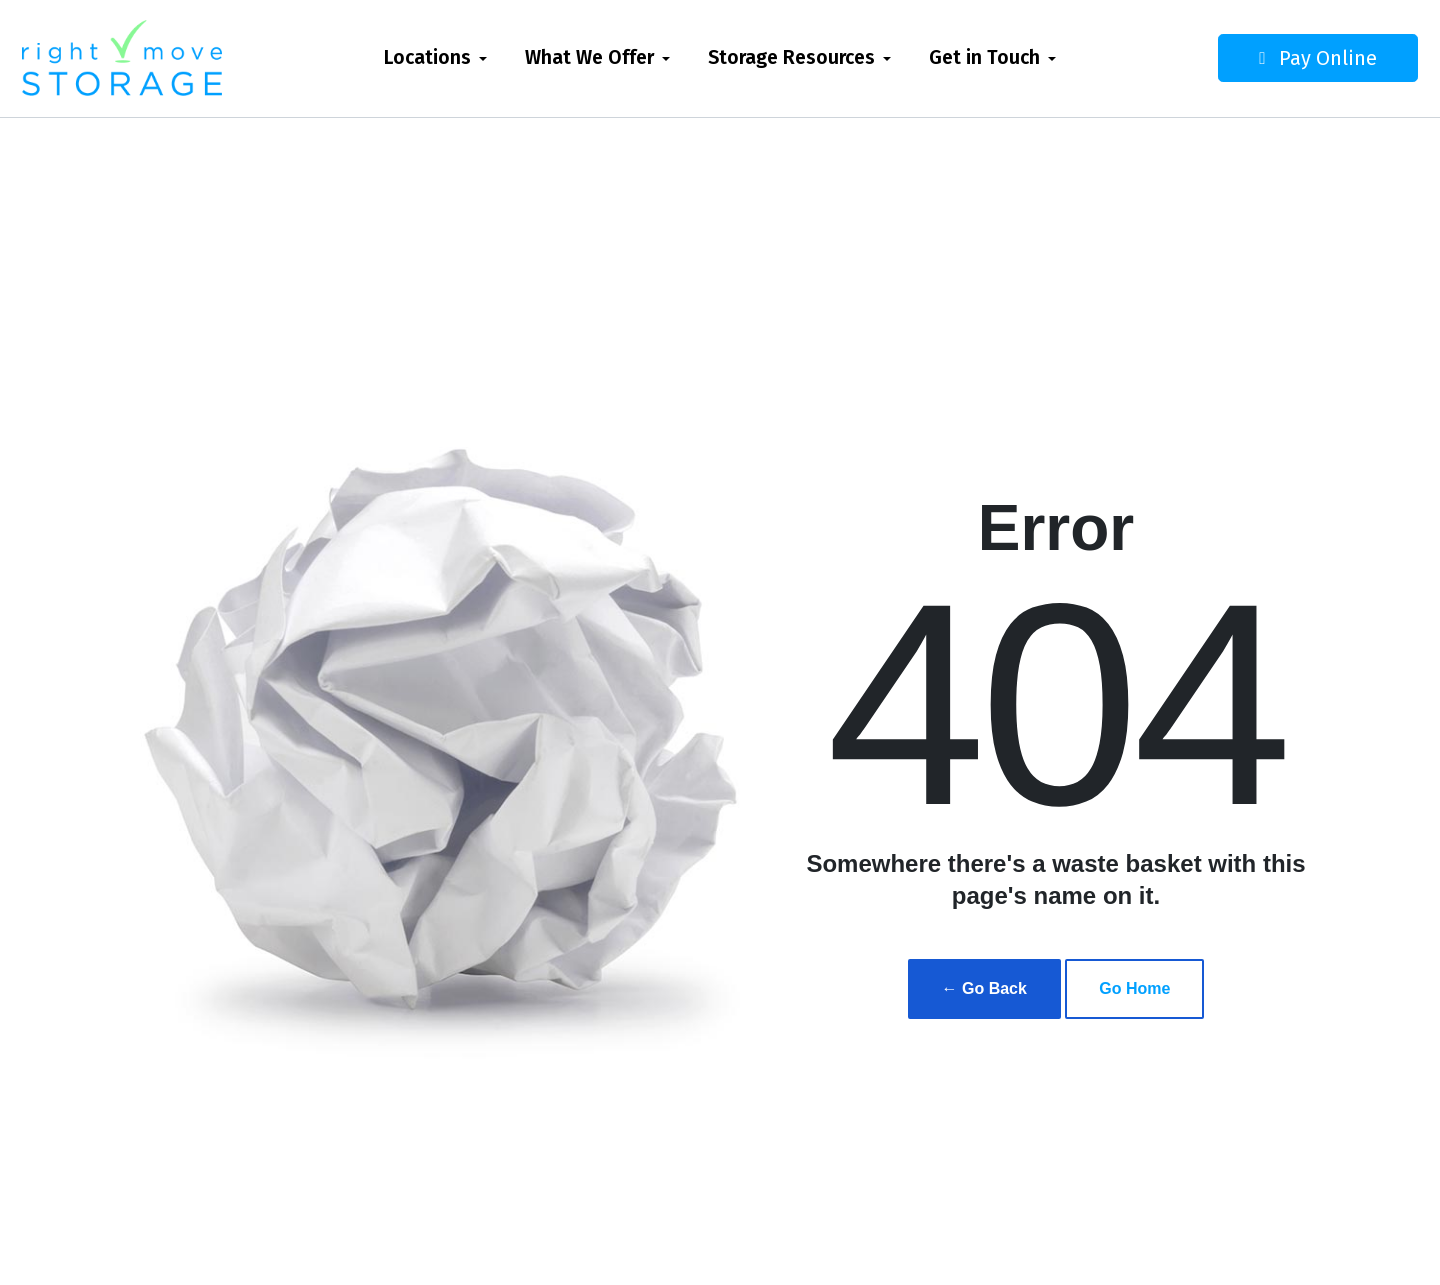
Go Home (1134, 988)
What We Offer (589, 57)
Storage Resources (791, 57)
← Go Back (984, 988)
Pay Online (1275, 58)
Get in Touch (984, 57)
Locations (427, 57)
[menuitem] (435, 58)
